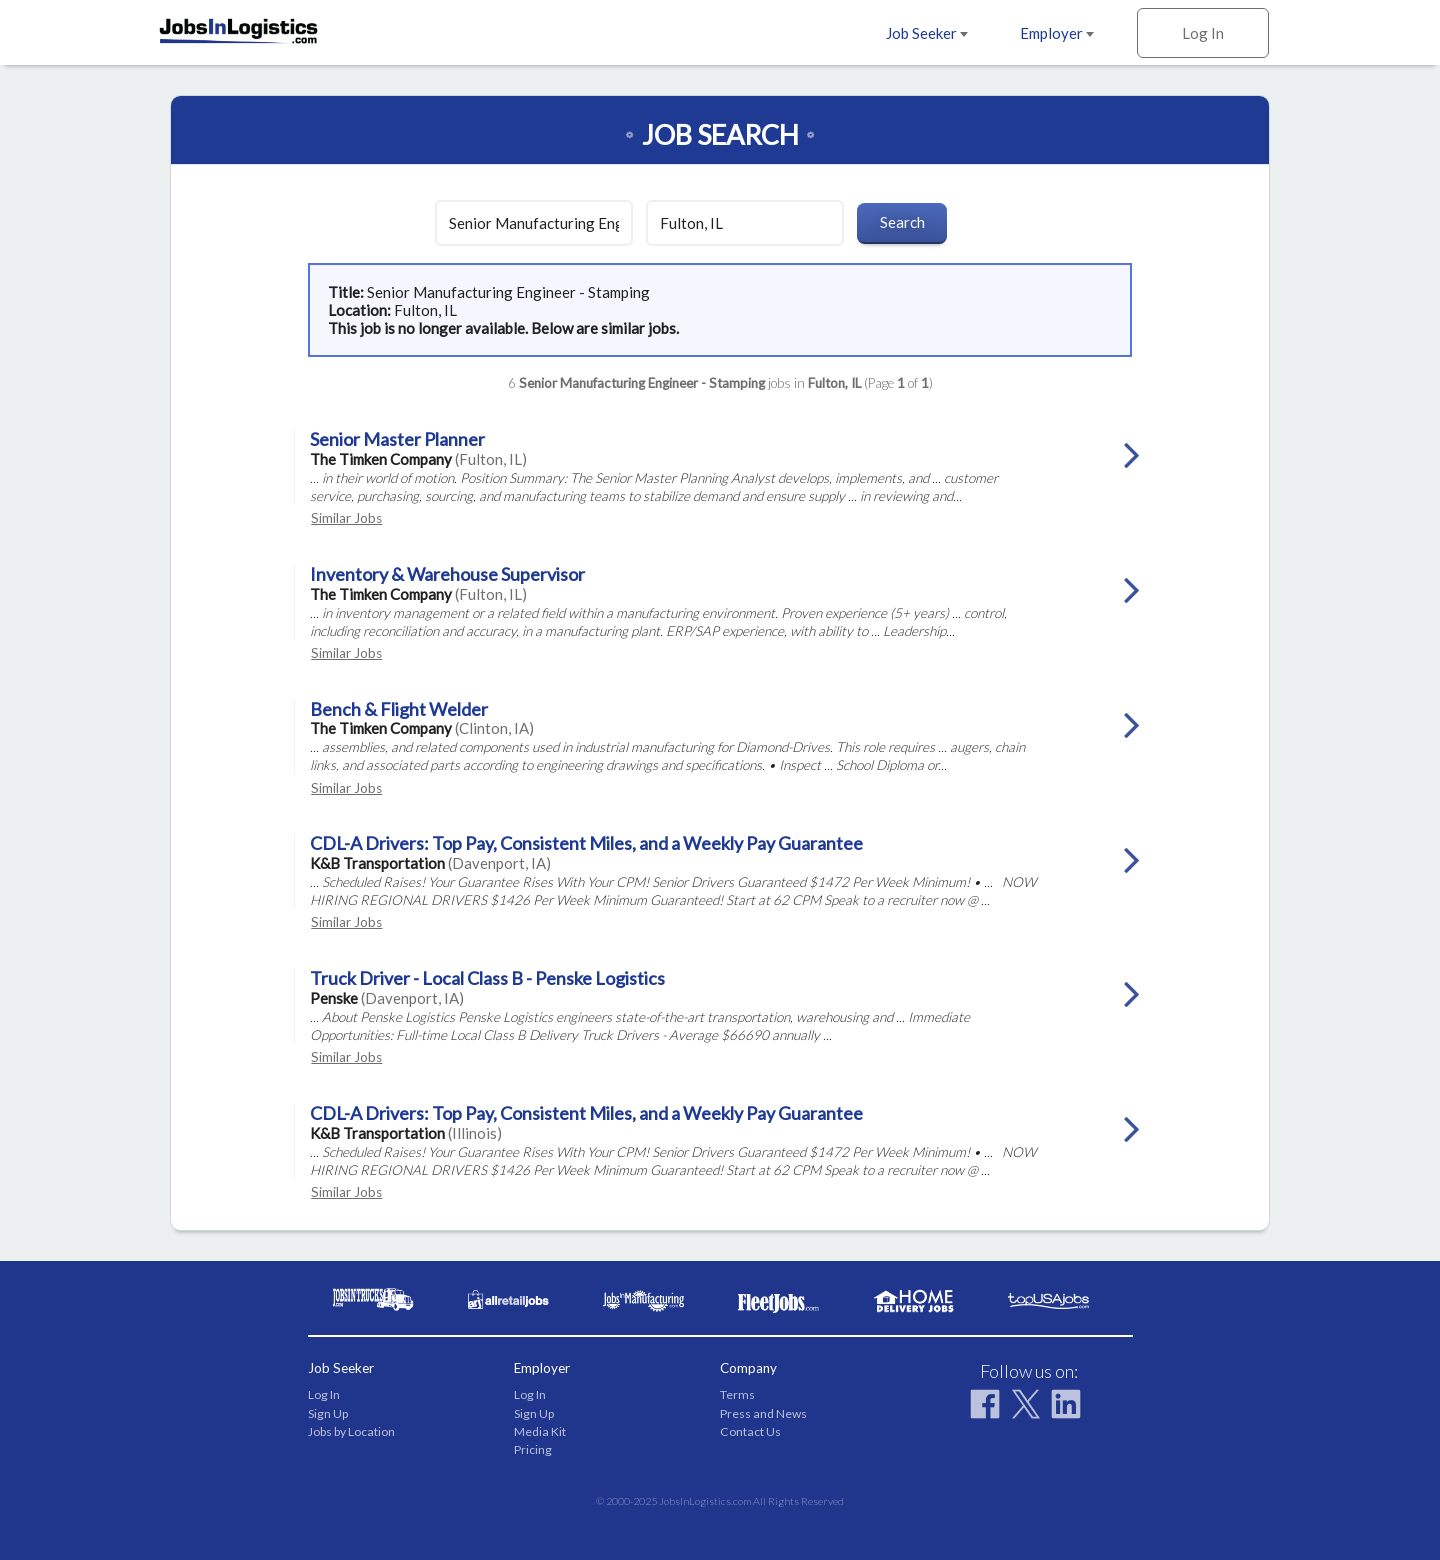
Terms (737, 1394)
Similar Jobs (346, 518)
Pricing (533, 1449)
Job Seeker (927, 33)
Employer (1057, 33)
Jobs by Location (351, 1431)
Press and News (763, 1413)
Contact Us (750, 1431)
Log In (1203, 33)
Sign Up (328, 1413)
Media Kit (540, 1431)
